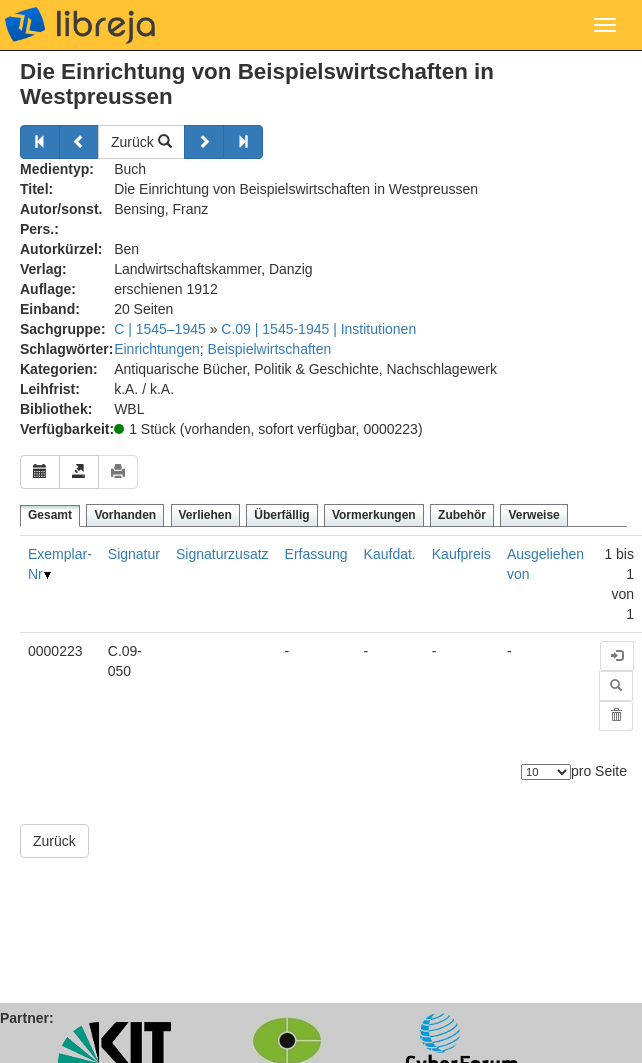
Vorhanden (125, 515)
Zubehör (462, 515)
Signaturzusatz (222, 554)
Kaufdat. (390, 554)
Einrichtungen (157, 349)
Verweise (533, 515)
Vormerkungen (374, 515)
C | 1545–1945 (160, 329)
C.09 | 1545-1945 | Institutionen (318, 329)
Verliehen (205, 515)
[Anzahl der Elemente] (546, 772)
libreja (80, 25)
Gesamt (50, 515)
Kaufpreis (461, 554)
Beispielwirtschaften (270, 349)
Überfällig (281, 515)
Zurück (141, 142)
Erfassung (316, 554)
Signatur (134, 554)
